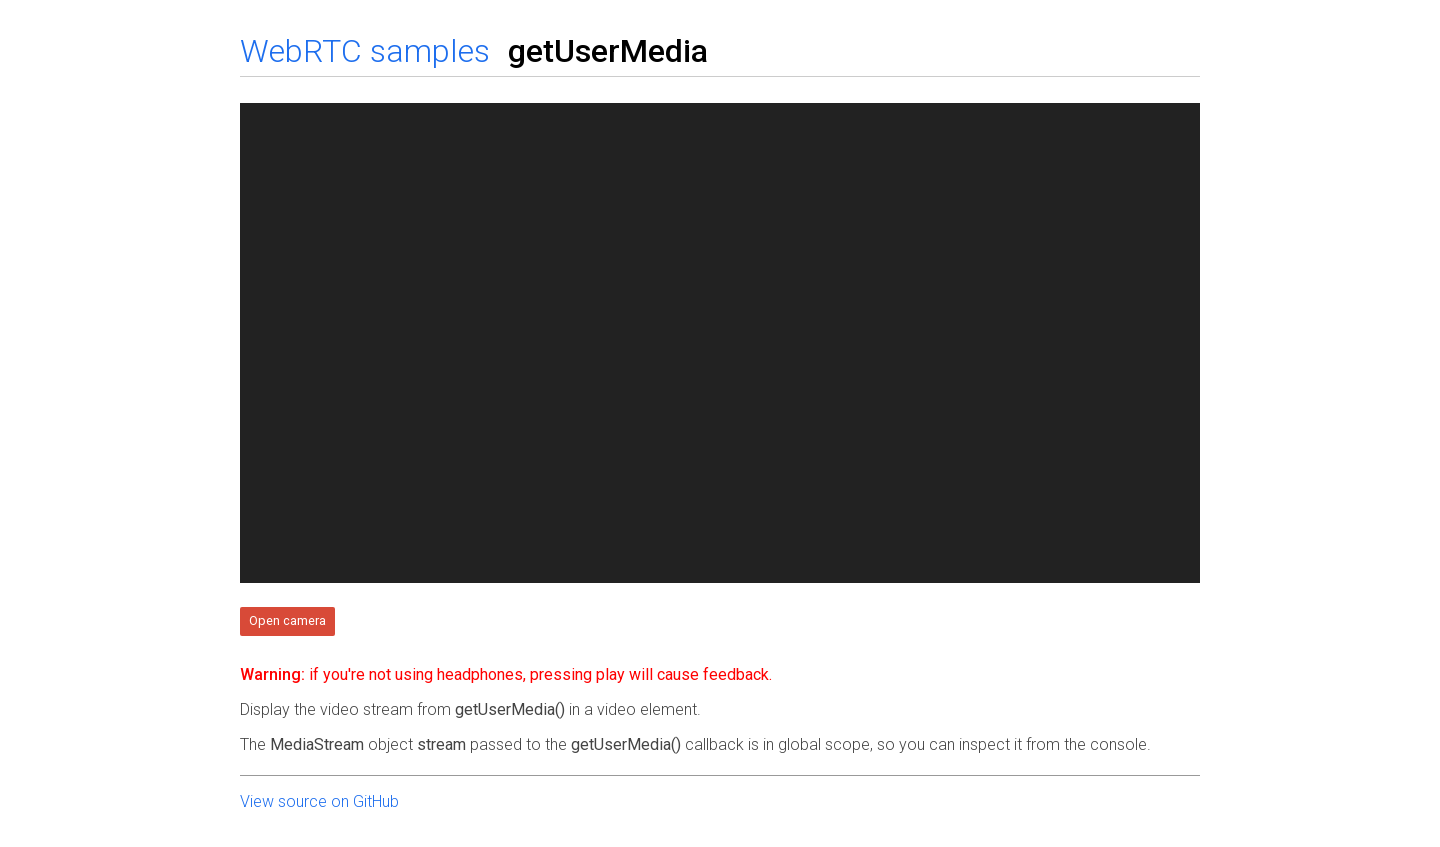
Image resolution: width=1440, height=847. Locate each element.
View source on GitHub (319, 801)
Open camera (287, 620)
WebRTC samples (365, 51)
